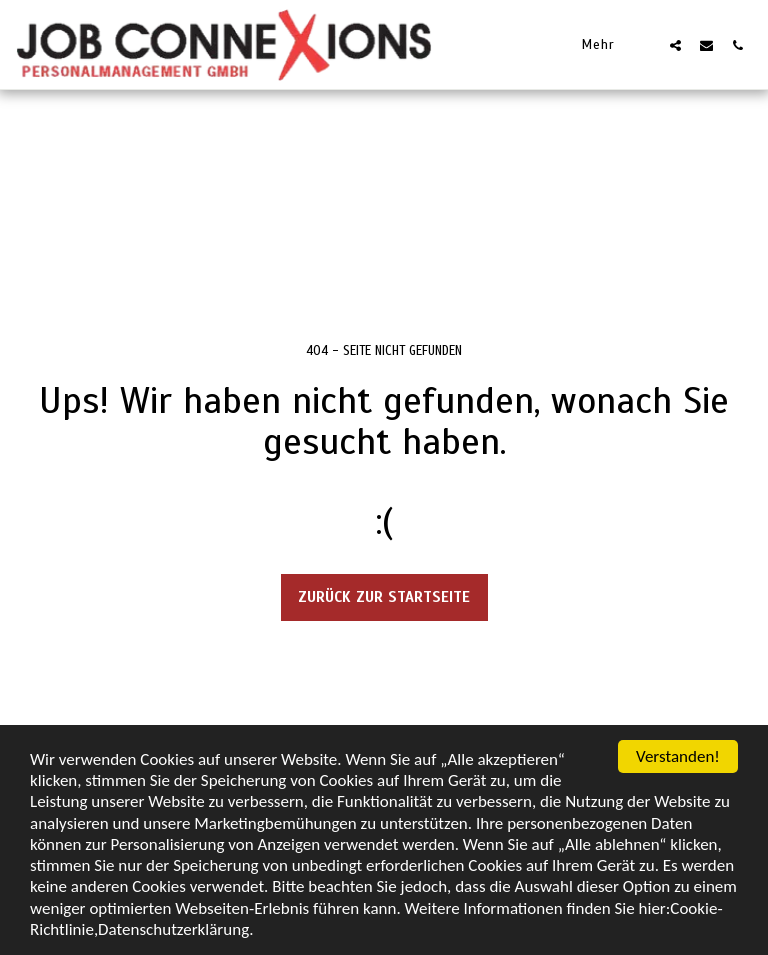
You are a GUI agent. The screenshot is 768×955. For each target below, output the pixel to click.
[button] (675, 45)
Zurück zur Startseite (384, 597)
